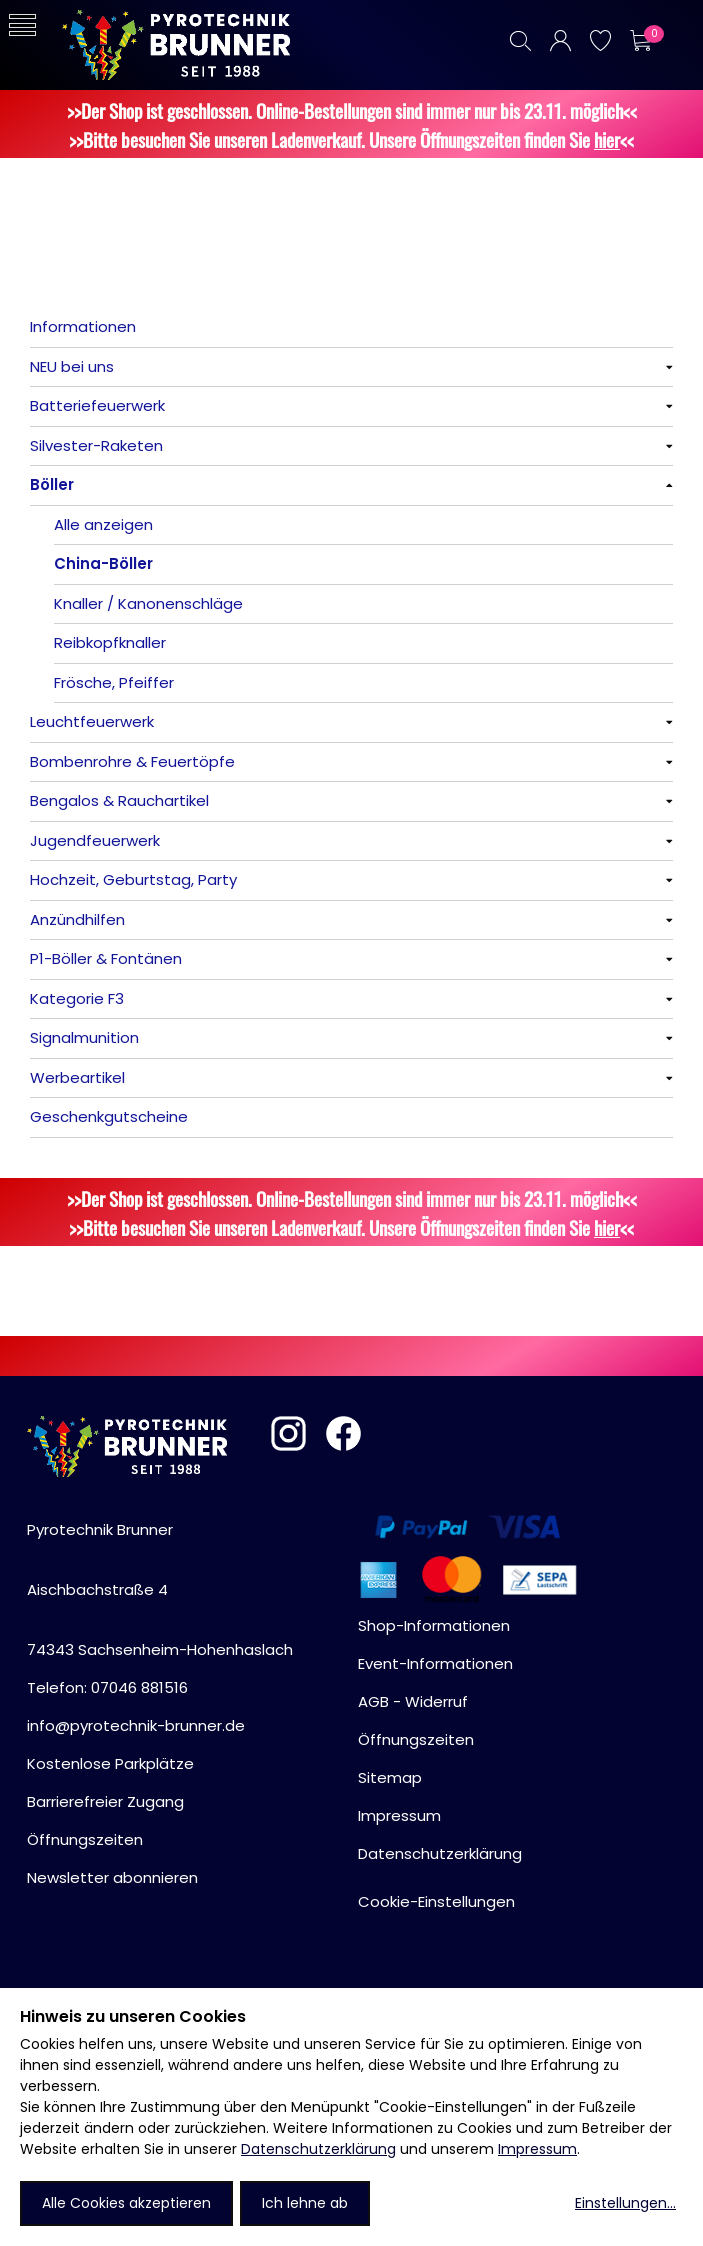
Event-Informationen (435, 1663)
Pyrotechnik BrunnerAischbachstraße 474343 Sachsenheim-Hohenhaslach (160, 1589)
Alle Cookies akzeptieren (126, 2203)
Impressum (537, 2149)
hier (607, 139)
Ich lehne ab (305, 2203)
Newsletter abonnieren (112, 1877)
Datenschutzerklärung (318, 2149)
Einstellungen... (625, 2203)
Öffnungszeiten (85, 1839)
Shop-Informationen (434, 1625)
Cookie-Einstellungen (436, 1901)
